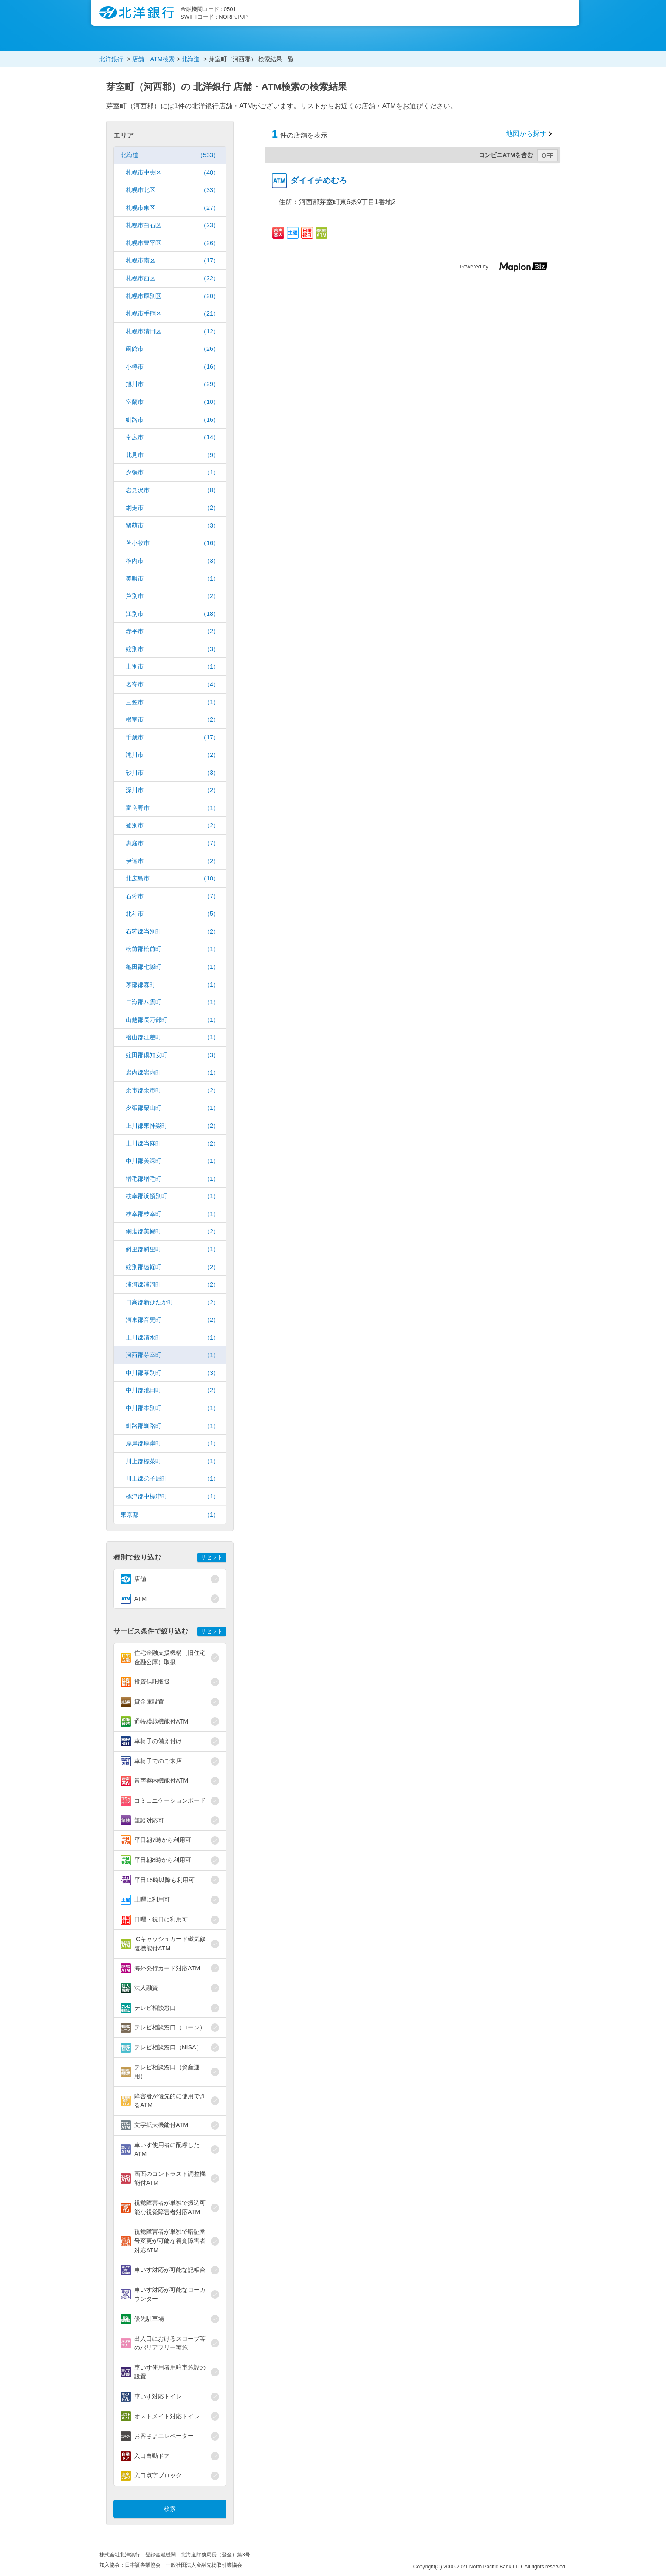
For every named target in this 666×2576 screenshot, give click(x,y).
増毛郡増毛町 (172, 1178)
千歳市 (172, 737)
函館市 (172, 349)
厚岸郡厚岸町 (172, 1443)
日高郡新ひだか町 (172, 1302)
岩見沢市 (172, 490)
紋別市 (172, 649)
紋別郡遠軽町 (172, 1267)
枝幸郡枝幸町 (172, 1214)
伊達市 (172, 861)
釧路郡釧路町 (172, 1426)
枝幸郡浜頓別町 (172, 1196)
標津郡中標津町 (172, 1496)
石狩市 (172, 896)
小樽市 (172, 366)
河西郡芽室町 (172, 1355)
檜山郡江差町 (172, 1037)
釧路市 (172, 419)
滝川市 (172, 755)
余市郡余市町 (172, 1090)
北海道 (170, 155)
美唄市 (172, 578)
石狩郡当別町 (172, 931)
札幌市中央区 (172, 172)
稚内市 (172, 560)
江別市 (172, 614)
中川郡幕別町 (172, 1373)
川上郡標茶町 (172, 1461)
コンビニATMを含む (506, 155)
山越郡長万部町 (172, 1020)
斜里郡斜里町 (172, 1249)
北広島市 (172, 878)
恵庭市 (172, 843)
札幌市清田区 (172, 331)
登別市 (172, 825)
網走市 (172, 507)
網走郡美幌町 (172, 1231)
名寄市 (172, 684)
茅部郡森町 (172, 984)
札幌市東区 (172, 208)
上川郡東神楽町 (172, 1125)
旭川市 (172, 384)
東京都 (170, 1514)
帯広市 (172, 437)
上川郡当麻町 (172, 1143)
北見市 (172, 455)
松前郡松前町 (172, 949)
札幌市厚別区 (172, 296)
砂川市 (172, 772)
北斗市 (172, 913)
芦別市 (172, 596)
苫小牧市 (172, 543)
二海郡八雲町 (172, 1002)
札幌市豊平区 (172, 243)
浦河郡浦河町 (172, 1284)
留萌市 (172, 525)
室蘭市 (172, 402)
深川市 (172, 790)
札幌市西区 (172, 278)
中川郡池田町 (172, 1390)
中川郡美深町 (172, 1161)
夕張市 (172, 472)
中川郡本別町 (172, 1408)
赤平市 (172, 631)
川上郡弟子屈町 (172, 1478)
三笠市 (172, 702)
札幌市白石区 (172, 225)
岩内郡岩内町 (172, 1072)
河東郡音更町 (172, 1319)
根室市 (172, 719)
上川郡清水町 (172, 1337)
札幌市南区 (172, 260)
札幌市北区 (172, 190)
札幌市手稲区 (172, 313)
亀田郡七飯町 (172, 967)
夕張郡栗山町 (172, 1108)
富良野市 (172, 808)
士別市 (172, 666)
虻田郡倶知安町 (172, 1055)
